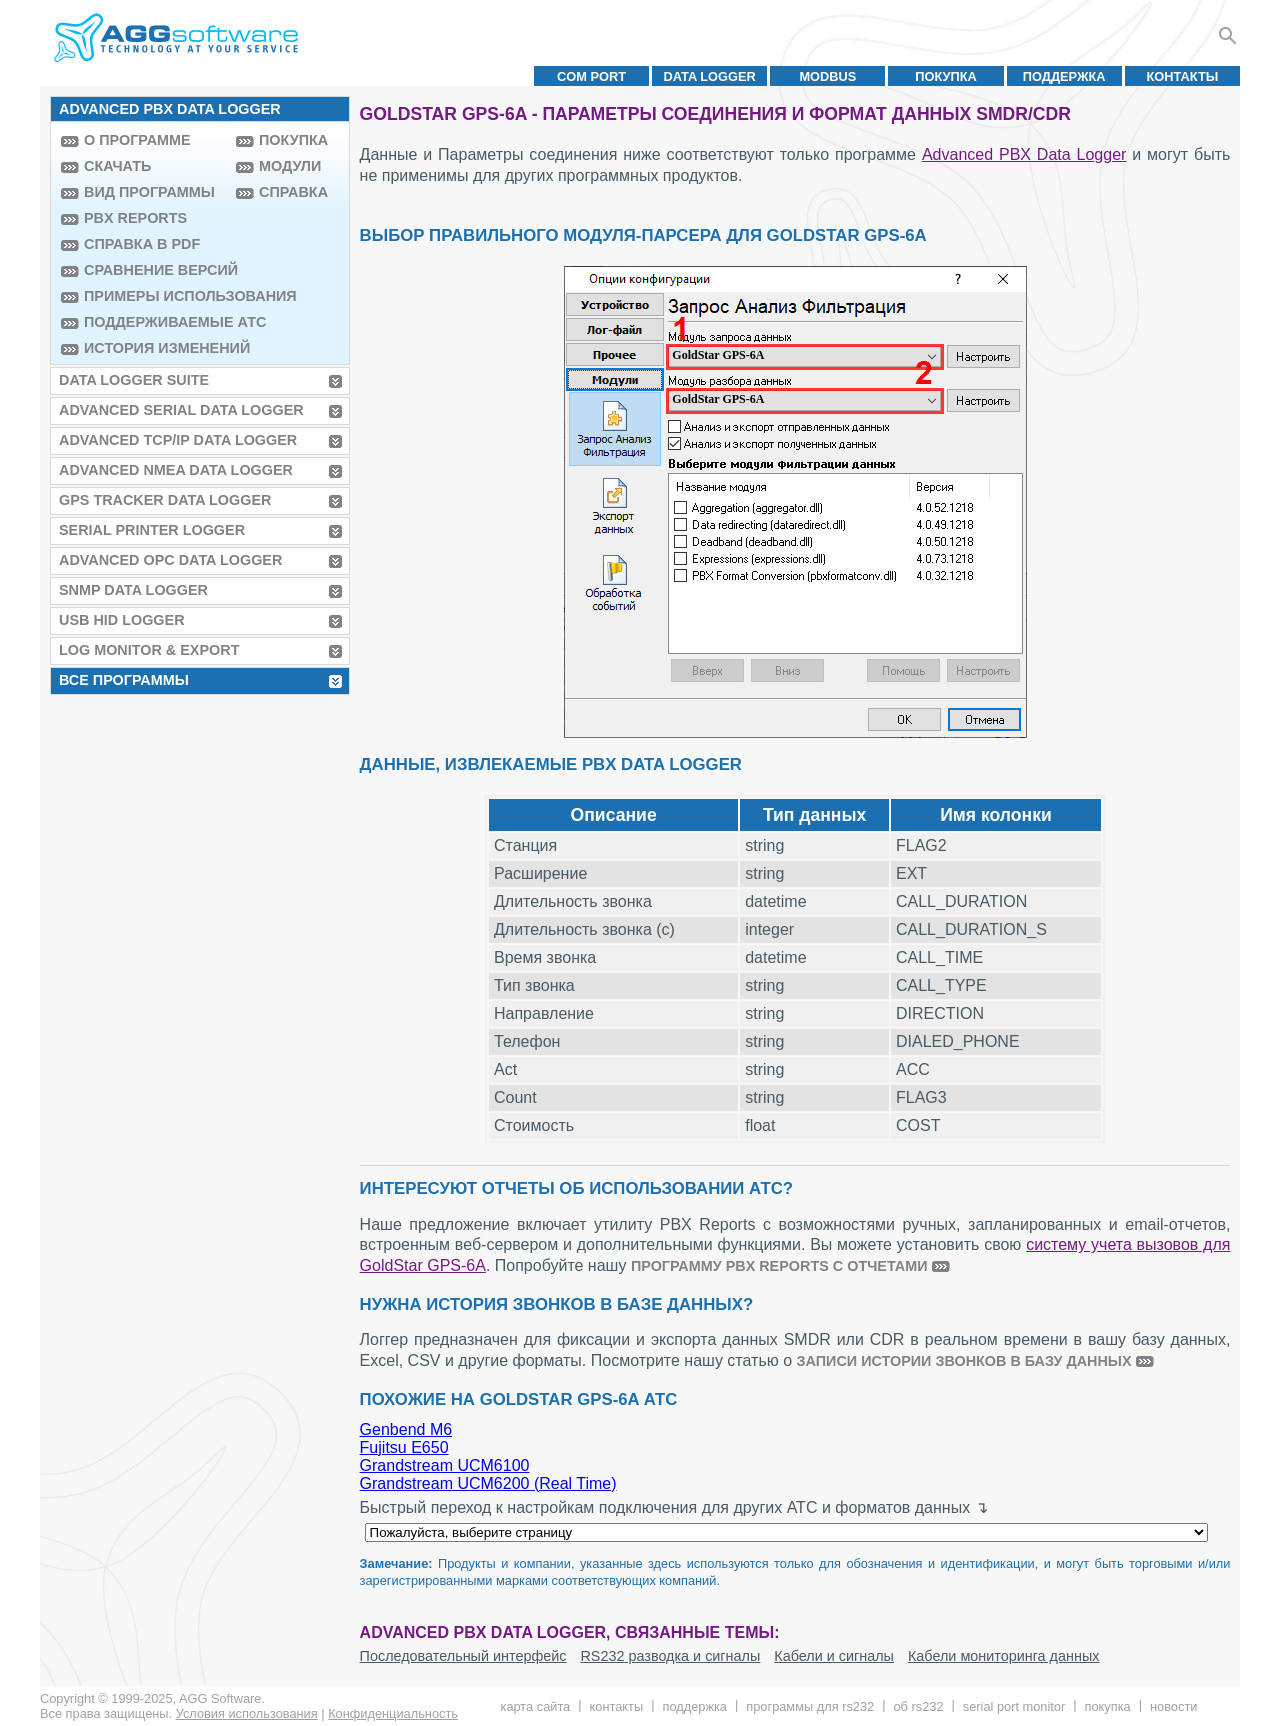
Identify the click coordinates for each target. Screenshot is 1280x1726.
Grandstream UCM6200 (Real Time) (488, 1483)
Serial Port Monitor (1014, 1706)
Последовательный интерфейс (463, 1656)
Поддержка (1064, 76)
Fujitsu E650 (404, 1447)
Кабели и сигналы (834, 1656)
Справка (293, 192)
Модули (290, 166)
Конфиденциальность (393, 1713)
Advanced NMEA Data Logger (176, 470)
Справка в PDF (142, 244)
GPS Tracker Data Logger (165, 500)
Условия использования (247, 1713)
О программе (137, 140)
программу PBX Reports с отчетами (779, 1266)
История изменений (155, 348)
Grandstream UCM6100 (445, 1465)
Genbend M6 (406, 1429)
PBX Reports (135, 218)
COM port (591, 76)
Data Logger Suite (134, 380)
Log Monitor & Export (149, 650)
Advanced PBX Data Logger (1024, 154)
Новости (1173, 1706)
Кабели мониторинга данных (1004, 1656)
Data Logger (710, 76)
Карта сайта (536, 1706)
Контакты (1183, 76)
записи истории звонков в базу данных (964, 1361)
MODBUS (827, 76)
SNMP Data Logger (133, 590)
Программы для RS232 (810, 1706)
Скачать (117, 166)
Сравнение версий (155, 270)
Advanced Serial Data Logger (181, 410)
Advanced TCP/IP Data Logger (178, 440)
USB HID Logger (122, 620)
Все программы (124, 680)
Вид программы (149, 192)
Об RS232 (918, 1706)
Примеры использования (155, 296)
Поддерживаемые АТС (155, 322)
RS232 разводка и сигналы (670, 1656)
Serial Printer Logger (152, 530)
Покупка (946, 76)
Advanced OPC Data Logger (170, 560)
